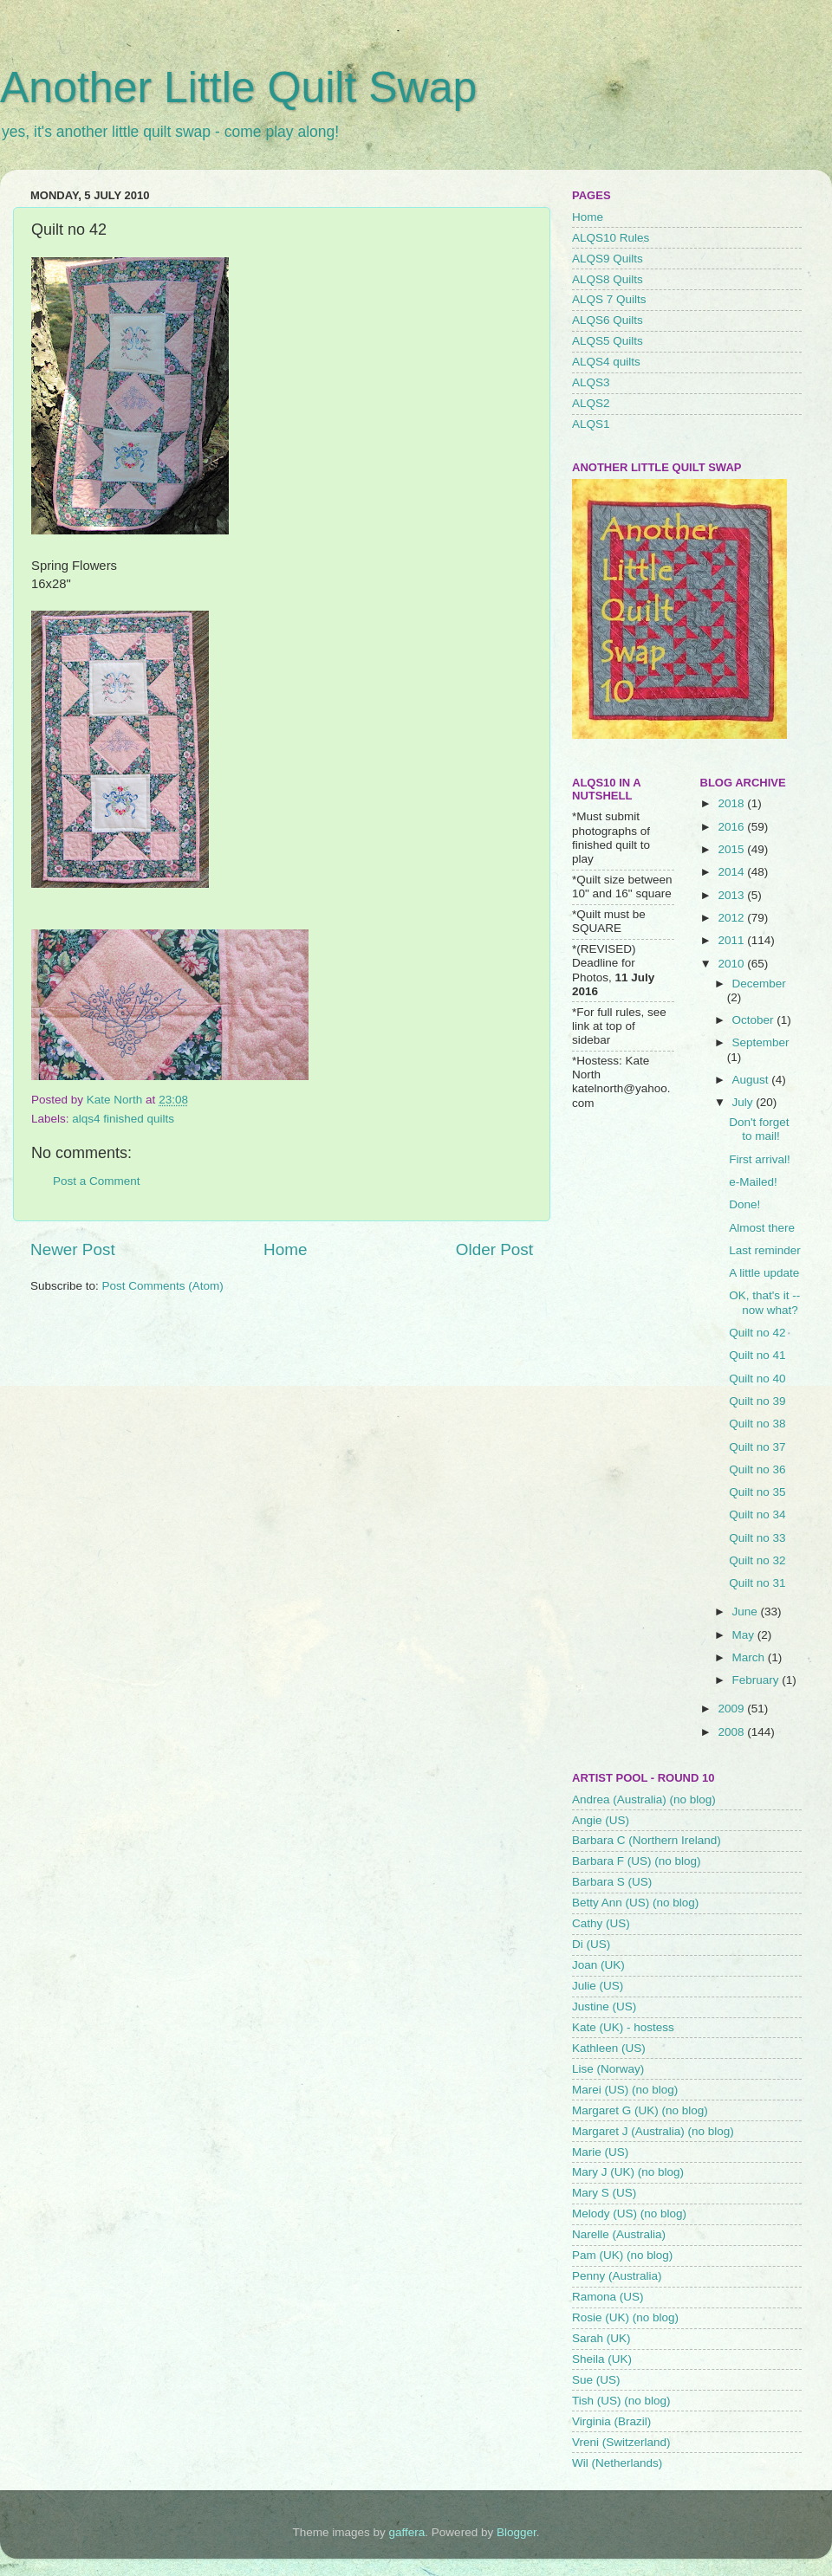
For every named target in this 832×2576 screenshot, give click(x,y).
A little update (764, 1272)
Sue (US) (596, 2379)
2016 (732, 826)
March (750, 1657)
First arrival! (759, 1159)
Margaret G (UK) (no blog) (640, 2110)
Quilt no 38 (757, 1423)
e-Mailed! (753, 1181)
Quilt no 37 (757, 1446)
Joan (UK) (598, 1964)
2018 (732, 803)
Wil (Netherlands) (617, 2462)
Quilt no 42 (757, 1332)
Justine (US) (604, 2006)
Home (285, 1249)
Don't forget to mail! (759, 1129)
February (757, 1679)
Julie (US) (597, 1985)
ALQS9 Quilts (607, 258)
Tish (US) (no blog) (621, 2400)
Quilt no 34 (757, 1514)
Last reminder (765, 1250)
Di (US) (591, 1944)
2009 (732, 1708)
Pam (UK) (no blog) (622, 2255)
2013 (732, 895)
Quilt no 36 (757, 1469)
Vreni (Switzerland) (621, 2442)
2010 (732, 963)
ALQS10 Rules (610, 237)
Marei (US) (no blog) (625, 2089)
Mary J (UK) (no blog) (628, 2171)
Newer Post (72, 1249)
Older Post (494, 1249)
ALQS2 (591, 403)
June (746, 1611)
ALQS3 (591, 382)
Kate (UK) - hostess (623, 2027)
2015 (732, 849)
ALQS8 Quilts (607, 279)
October (754, 1019)
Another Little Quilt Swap (238, 87)
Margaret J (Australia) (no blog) (653, 2131)
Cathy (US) (601, 1923)
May (744, 1634)
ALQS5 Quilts (607, 340)
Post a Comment (96, 1181)
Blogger (516, 2532)
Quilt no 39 (757, 1401)
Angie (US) (600, 1820)
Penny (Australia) (617, 2275)
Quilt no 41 (757, 1355)
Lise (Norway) (608, 2068)
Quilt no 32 (757, 1560)
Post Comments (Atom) (163, 1285)
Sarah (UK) (601, 2338)
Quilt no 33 (757, 1537)
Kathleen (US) (609, 2048)
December (759, 983)
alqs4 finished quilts (123, 1118)
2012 (732, 917)
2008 (732, 1731)
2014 (732, 871)
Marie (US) (600, 2152)
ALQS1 (591, 423)
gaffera (407, 2532)
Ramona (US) (608, 2296)
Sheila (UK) (602, 2359)
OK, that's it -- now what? (764, 1302)
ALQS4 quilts (606, 361)
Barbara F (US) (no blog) (636, 1860)
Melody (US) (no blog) (629, 2213)
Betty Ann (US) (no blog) (635, 1902)
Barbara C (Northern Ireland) (646, 1840)
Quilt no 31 (757, 1582)
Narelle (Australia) (619, 2234)
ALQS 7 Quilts (609, 299)
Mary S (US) (604, 2192)
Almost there (762, 1227)
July (744, 1102)
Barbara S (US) (612, 1881)
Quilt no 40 (757, 1378)
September (761, 1042)
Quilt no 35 (757, 1491)
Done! (744, 1204)
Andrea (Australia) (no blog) (644, 1799)
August (752, 1079)
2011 (732, 940)
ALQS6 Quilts (607, 320)
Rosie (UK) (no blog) (625, 2317)
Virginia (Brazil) (611, 2421)
